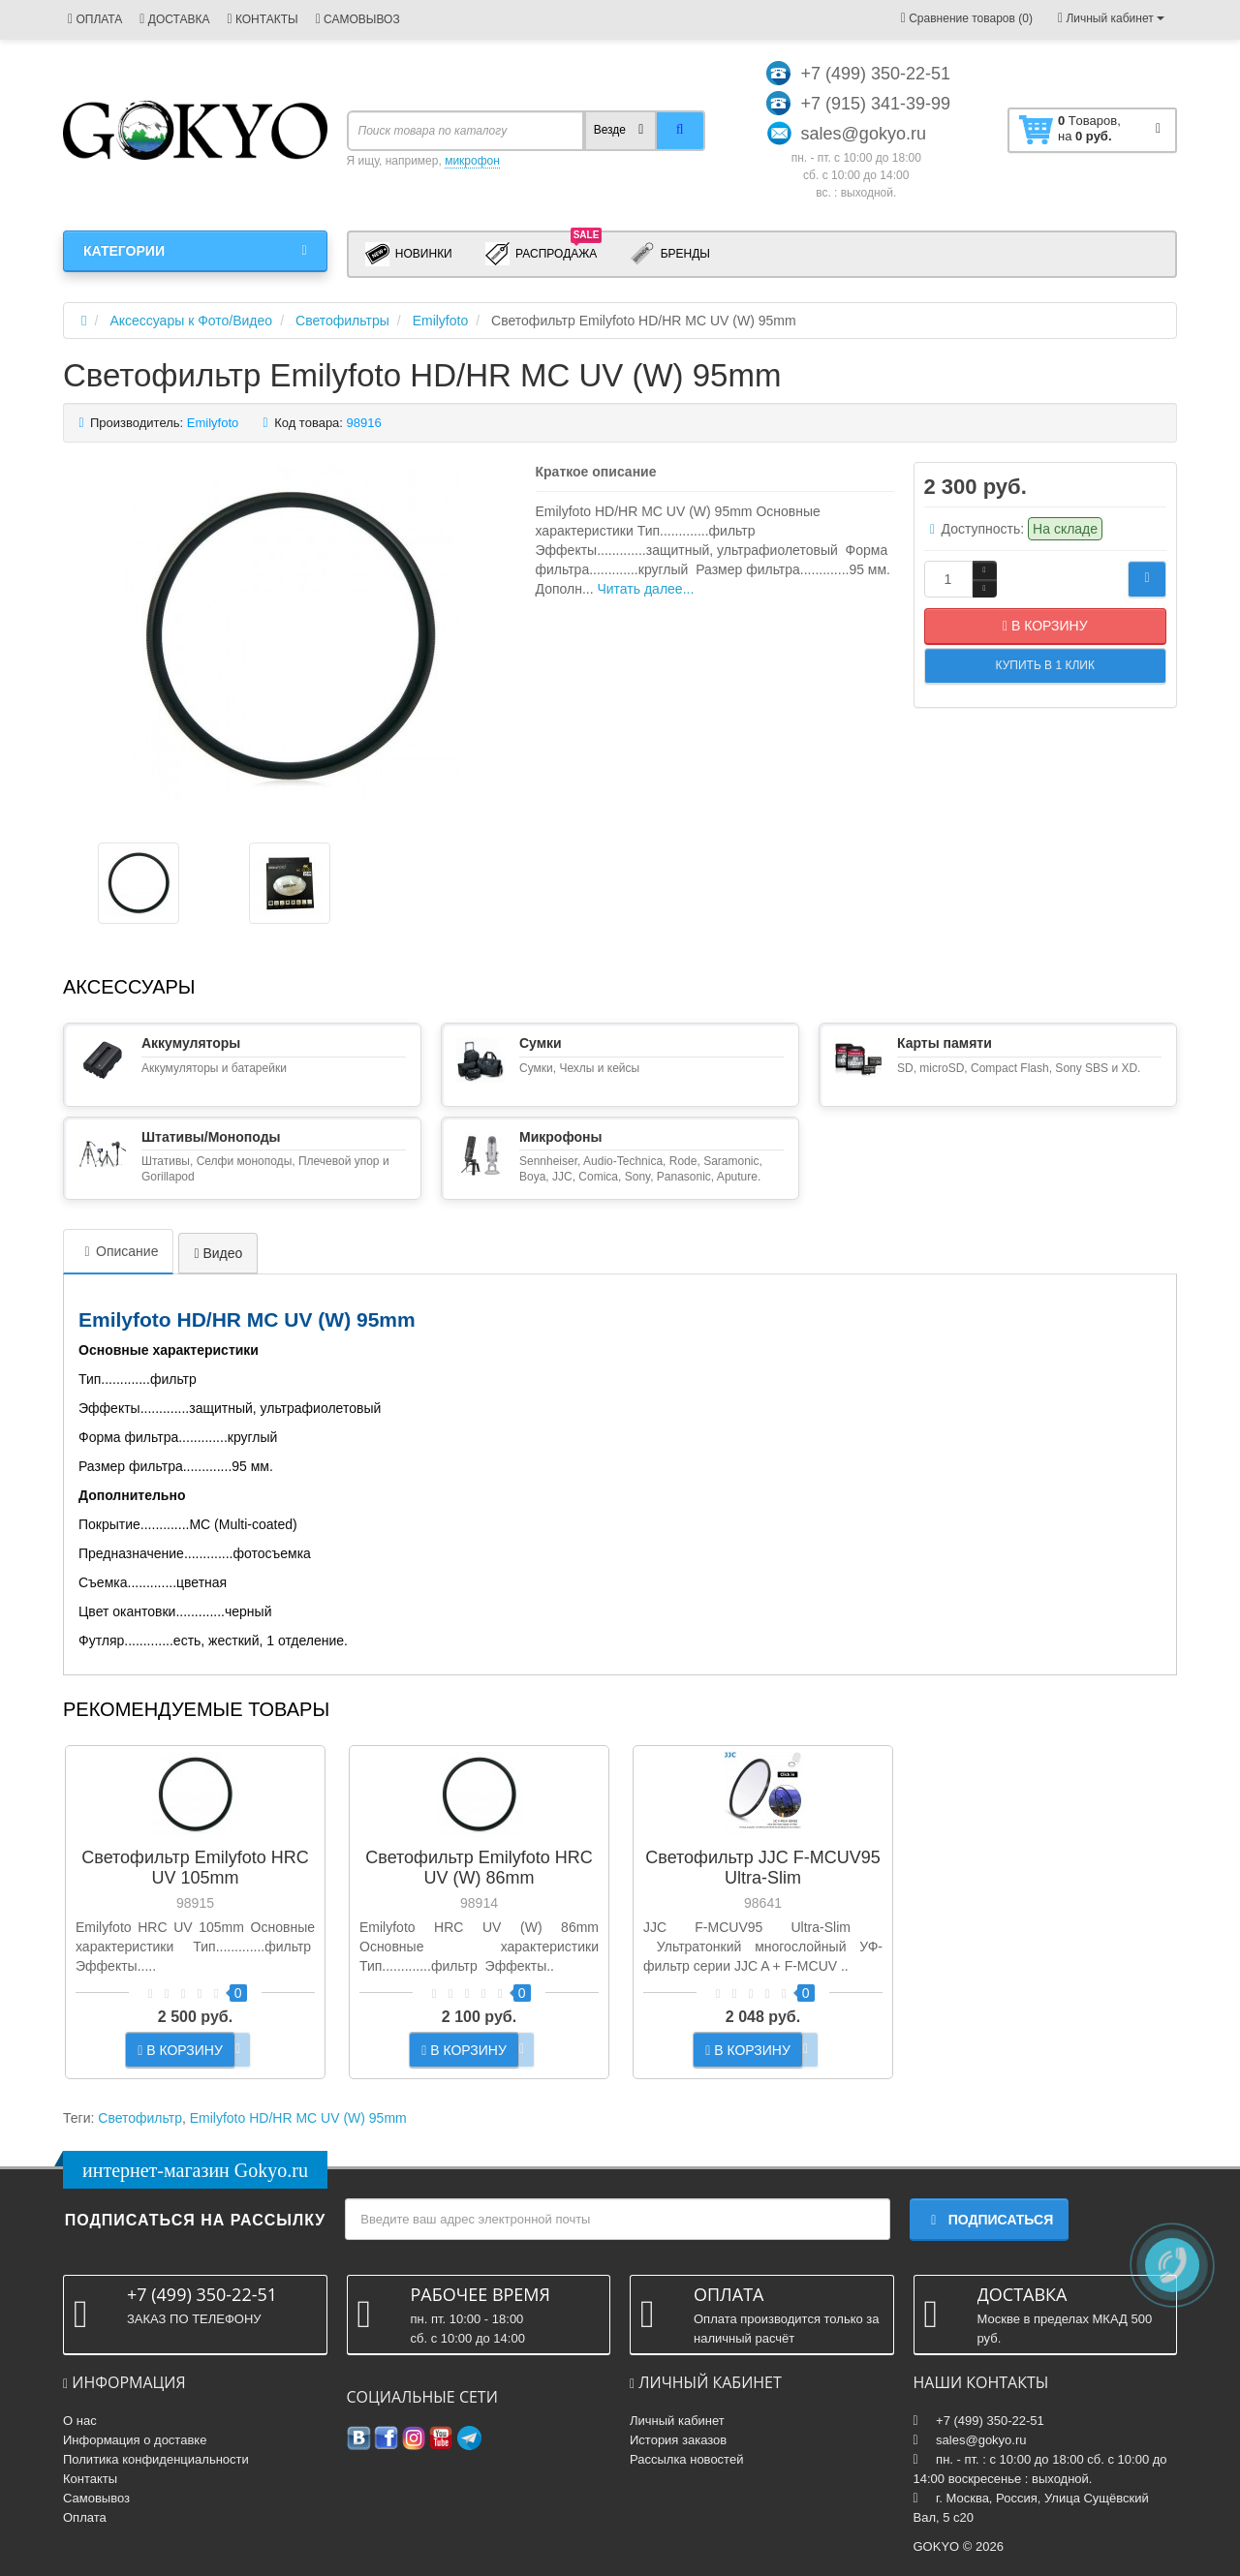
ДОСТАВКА (174, 19)
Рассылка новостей (686, 2459)
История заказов (678, 2440)
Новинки (408, 254)
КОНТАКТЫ (262, 19)
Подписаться (989, 2219)
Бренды (670, 254)
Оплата (85, 2517)
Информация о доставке (134, 2440)
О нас (80, 2420)
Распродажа (544, 252)
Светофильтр (140, 2118)
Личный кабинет (677, 2420)
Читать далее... (645, 589)
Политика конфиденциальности (156, 2459)
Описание (118, 1251)
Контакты (90, 2478)
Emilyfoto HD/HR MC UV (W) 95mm (298, 2118)
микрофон (472, 161)
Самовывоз (96, 2498)
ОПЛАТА (95, 19)
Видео (218, 1253)
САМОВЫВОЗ (358, 19)
